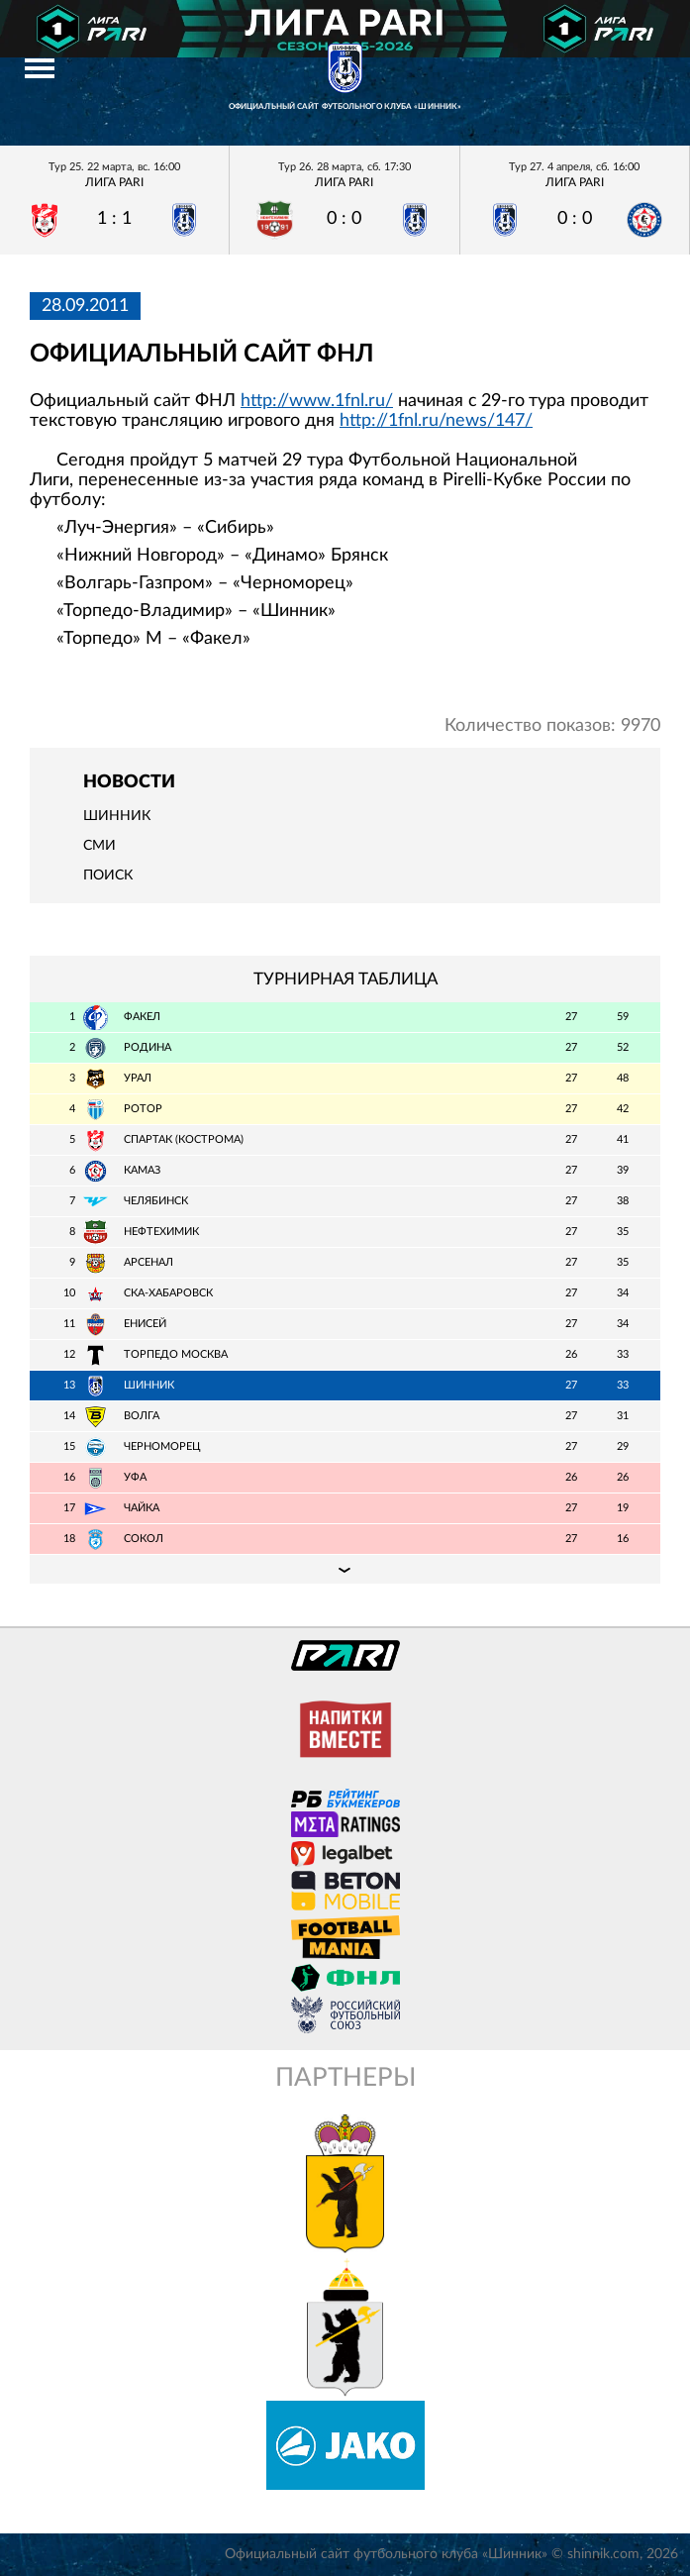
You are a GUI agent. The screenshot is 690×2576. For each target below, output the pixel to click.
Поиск (108, 875)
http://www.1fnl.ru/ (317, 401)
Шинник (116, 816)
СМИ (99, 846)
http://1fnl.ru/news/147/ (436, 421)
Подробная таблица (345, 1569)
